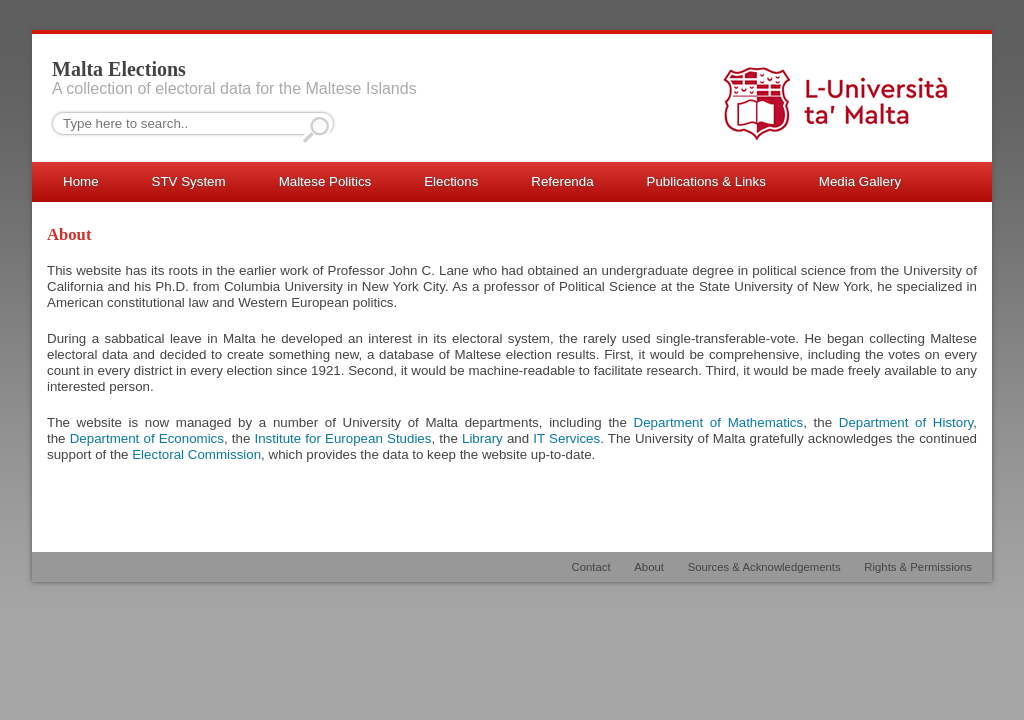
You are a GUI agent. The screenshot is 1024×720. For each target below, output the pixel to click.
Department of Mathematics (719, 422)
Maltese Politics (325, 181)
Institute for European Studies (342, 438)
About (649, 567)
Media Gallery (860, 181)
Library (482, 438)
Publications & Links (706, 181)
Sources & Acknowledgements (764, 567)
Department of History (906, 422)
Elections (451, 181)
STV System (189, 181)
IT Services (566, 438)
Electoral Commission (196, 454)
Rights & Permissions (918, 567)
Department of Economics (147, 438)
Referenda (562, 181)
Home (81, 181)
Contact (591, 567)
